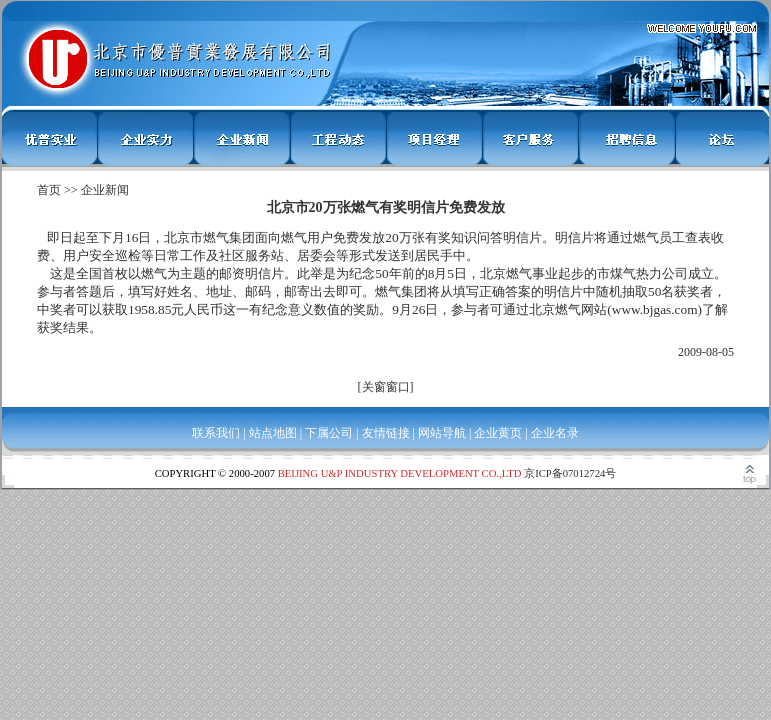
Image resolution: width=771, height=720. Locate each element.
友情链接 (386, 433)
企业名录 (555, 433)
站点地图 (273, 433)
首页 (49, 190)
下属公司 (329, 433)
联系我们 (216, 433)
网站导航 (442, 433)
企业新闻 (105, 190)
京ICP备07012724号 (570, 473)
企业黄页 (498, 433)
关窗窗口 (386, 387)
